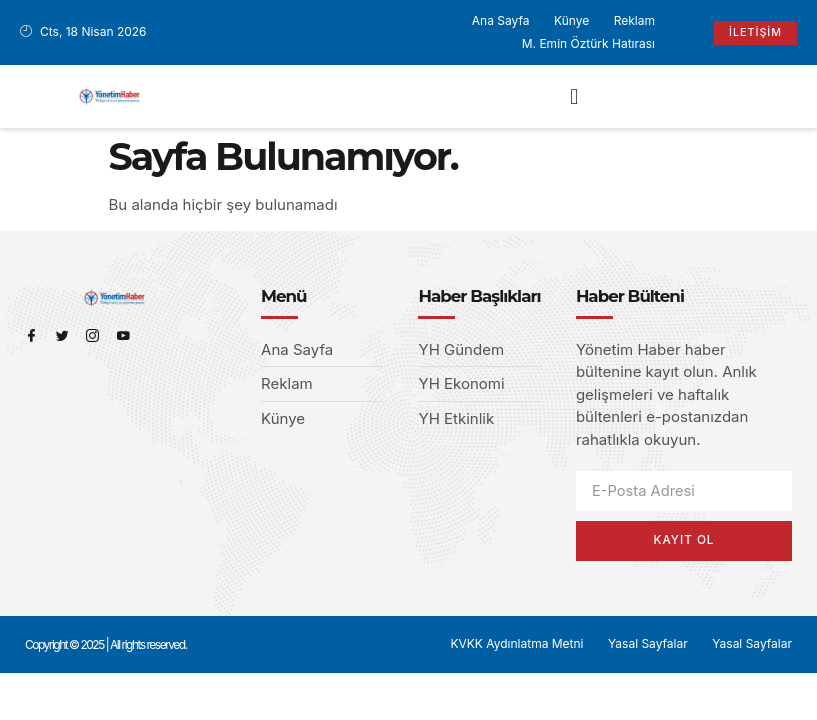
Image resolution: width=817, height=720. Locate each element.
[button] (574, 96)
